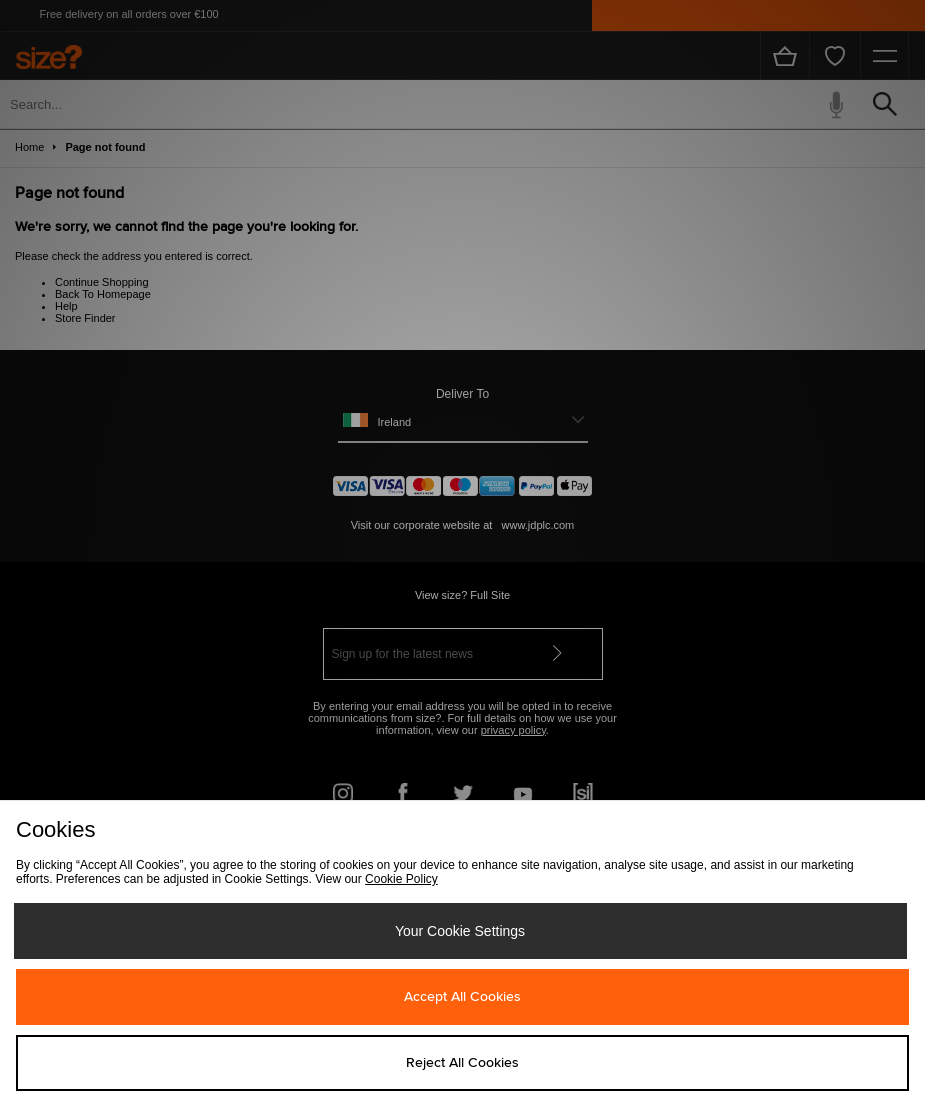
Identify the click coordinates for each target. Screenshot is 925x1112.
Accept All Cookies (462, 997)
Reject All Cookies (462, 1063)
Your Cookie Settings (460, 931)
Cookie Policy (401, 879)
